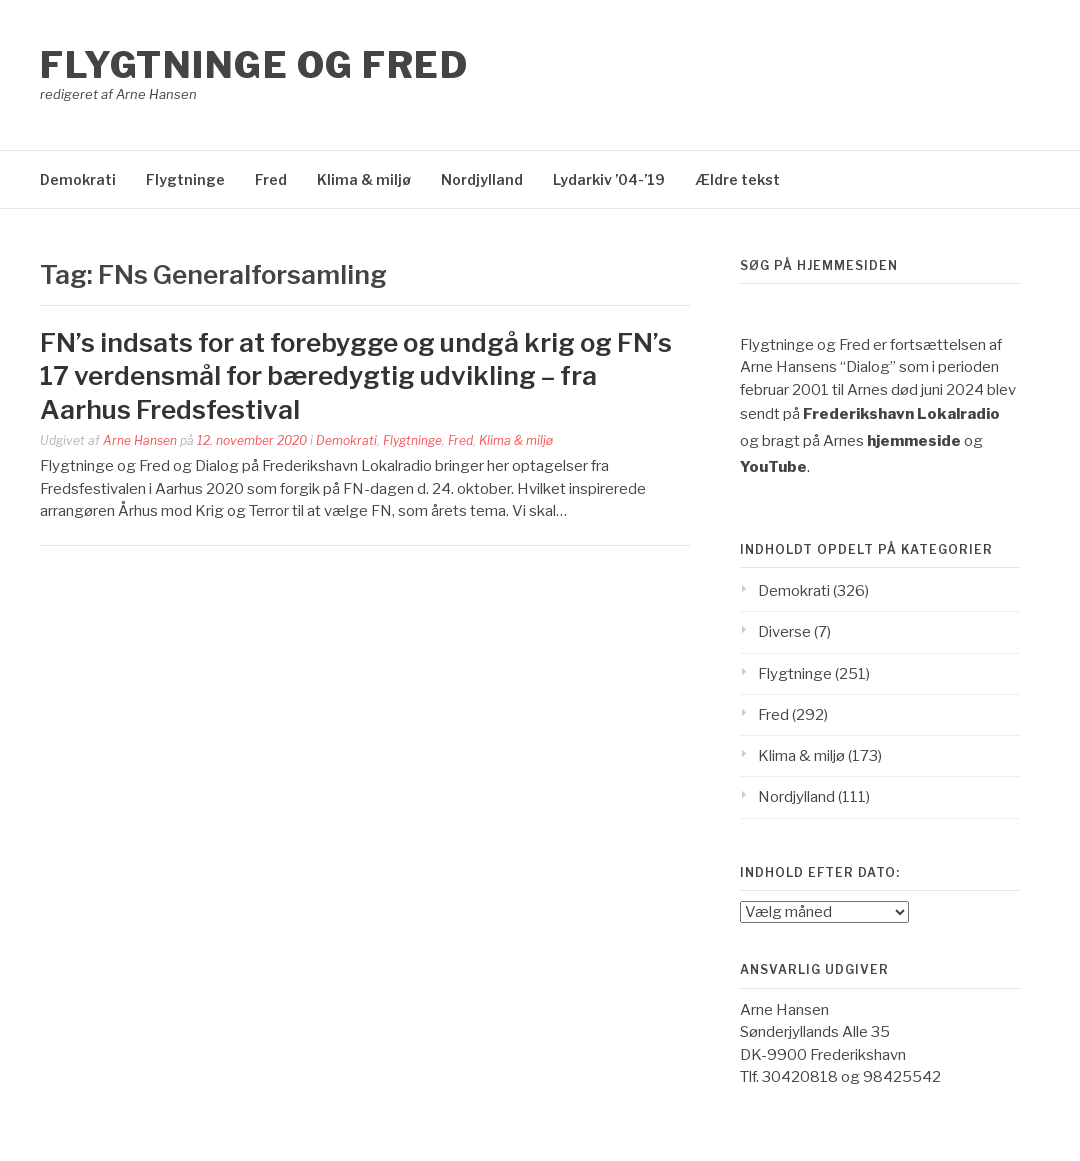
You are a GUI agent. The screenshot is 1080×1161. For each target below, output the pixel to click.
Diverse (784, 632)
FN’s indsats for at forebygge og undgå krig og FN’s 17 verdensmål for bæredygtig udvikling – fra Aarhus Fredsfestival (356, 376)
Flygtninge (185, 179)
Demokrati (78, 179)
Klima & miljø (364, 179)
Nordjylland (482, 179)
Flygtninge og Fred (254, 65)
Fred (271, 179)
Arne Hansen (140, 440)
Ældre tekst (737, 179)
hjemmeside (914, 441)
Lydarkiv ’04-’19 (609, 179)
